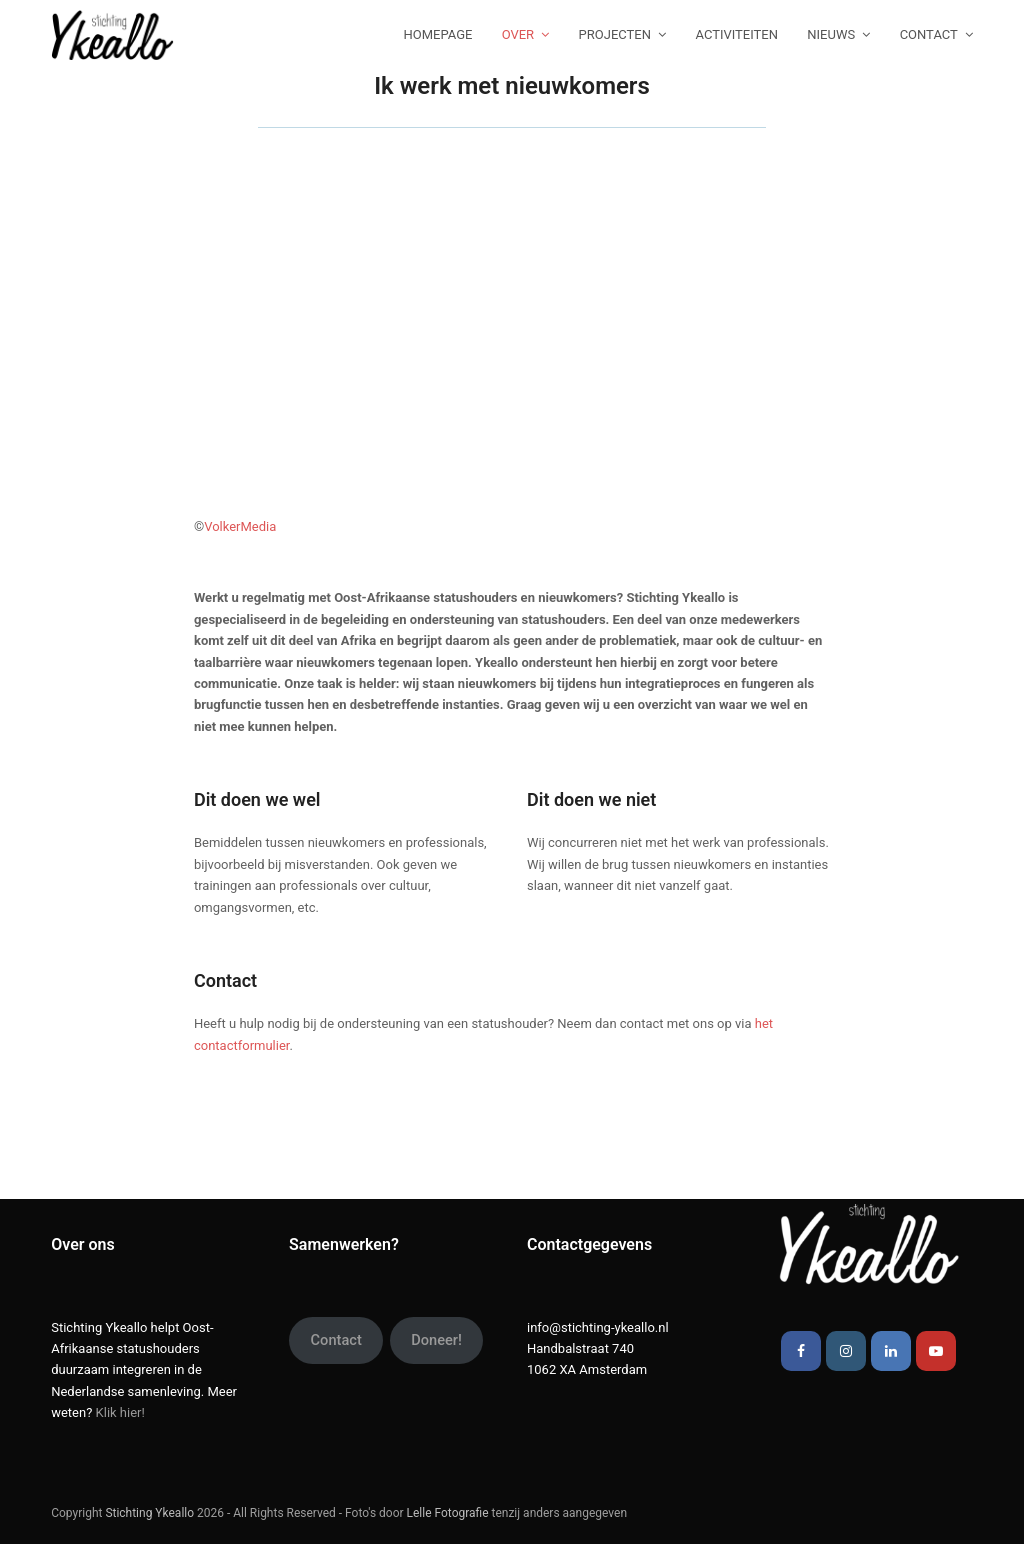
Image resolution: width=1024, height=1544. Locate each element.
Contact (336, 1340)
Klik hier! (120, 1412)
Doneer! (436, 1340)
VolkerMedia (240, 526)
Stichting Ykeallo (149, 1513)
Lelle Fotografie (448, 1513)
